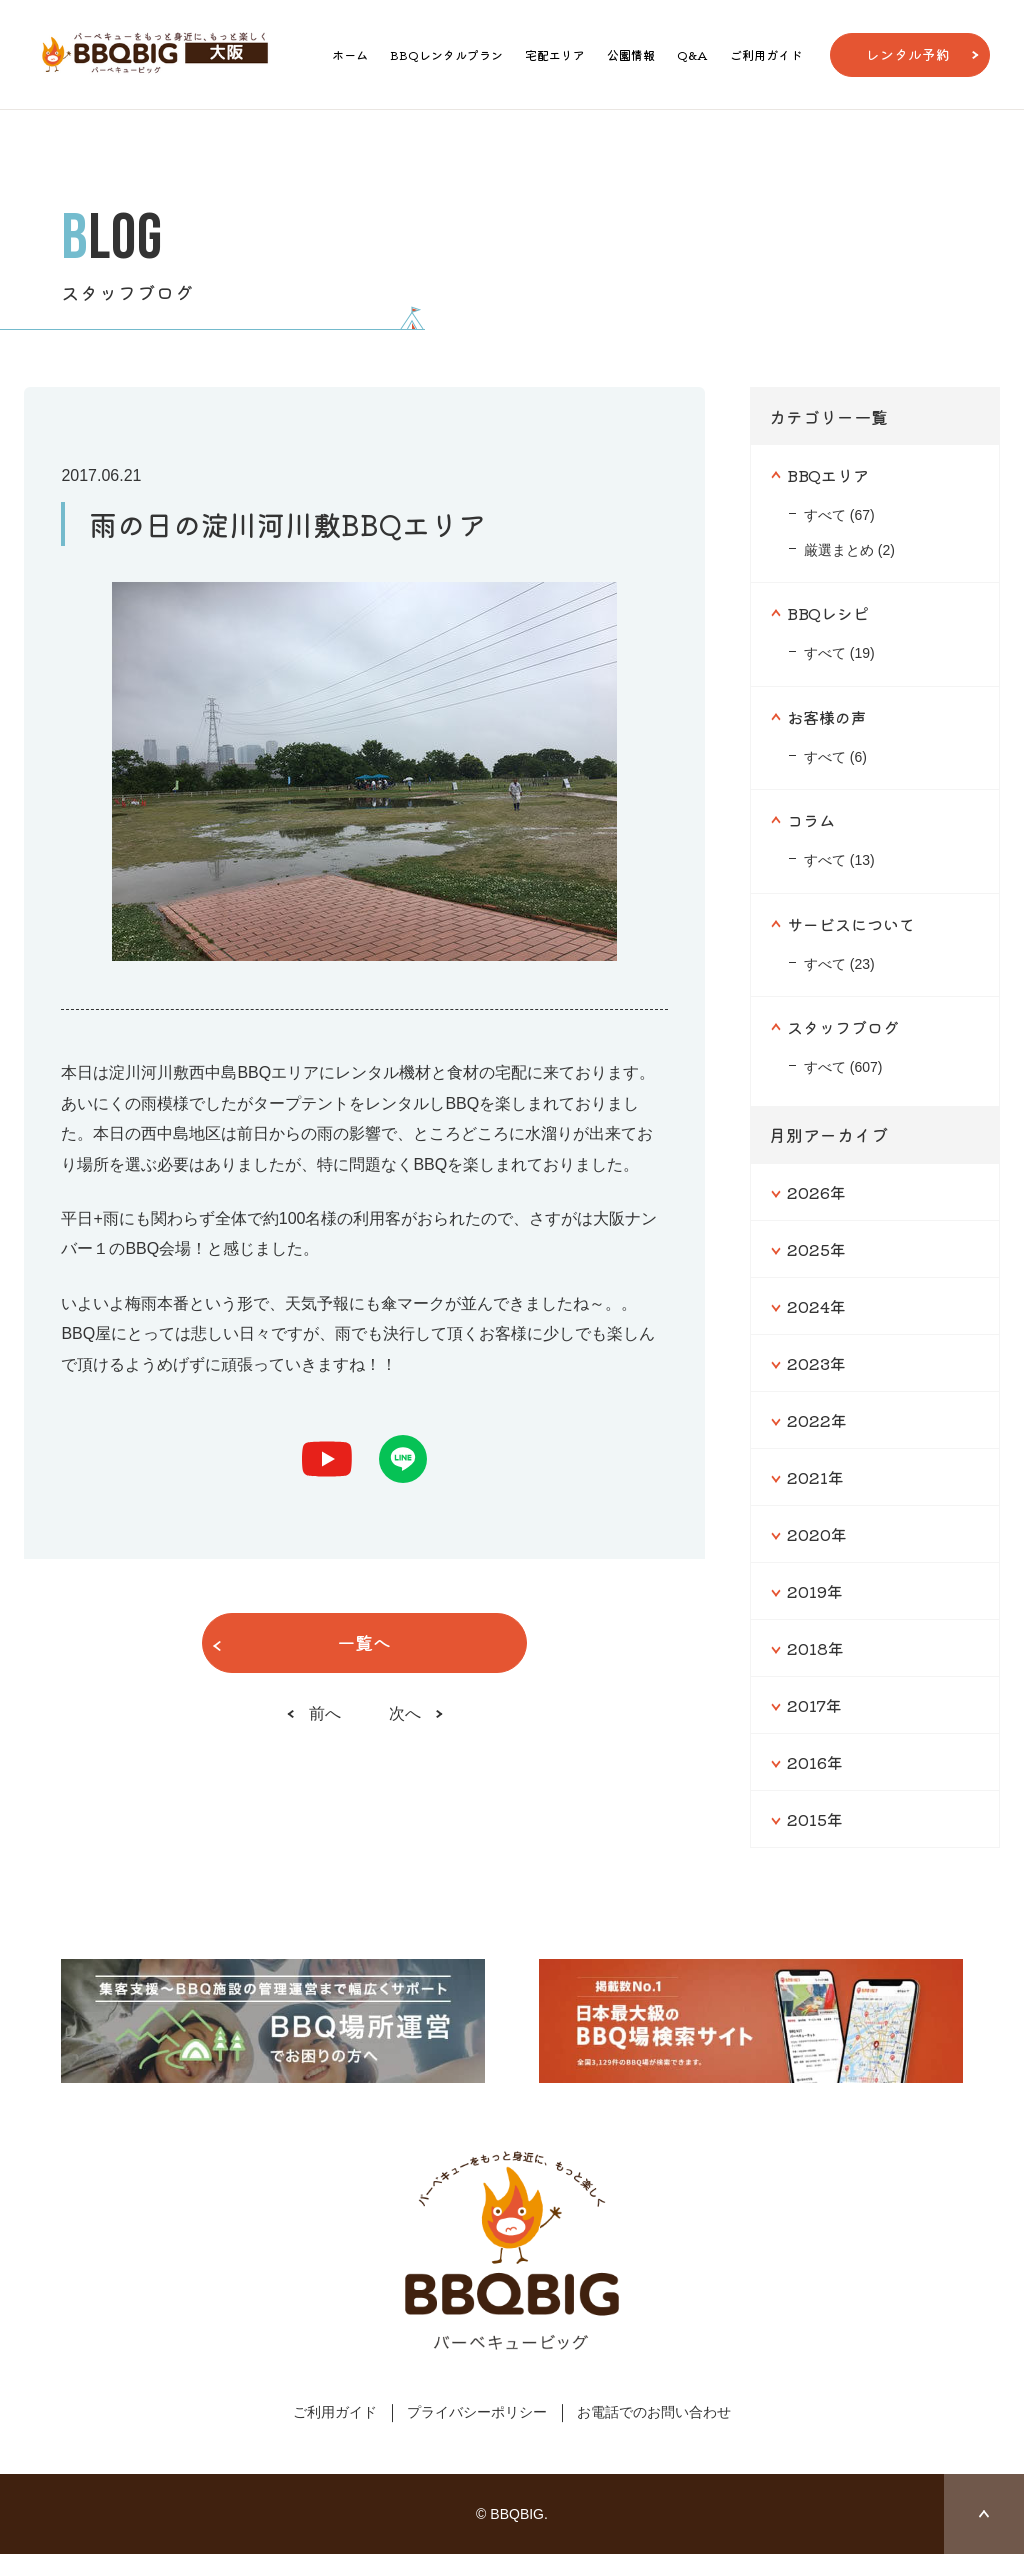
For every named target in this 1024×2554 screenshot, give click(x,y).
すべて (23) (839, 964)
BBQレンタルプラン (446, 54)
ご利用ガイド (766, 54)
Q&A (692, 54)
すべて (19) (839, 653)
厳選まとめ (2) (849, 550)
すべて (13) (839, 860)
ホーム (350, 54)
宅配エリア (555, 54)
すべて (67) (839, 515)
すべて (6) (835, 757)
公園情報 (631, 54)
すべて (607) (843, 1067)
